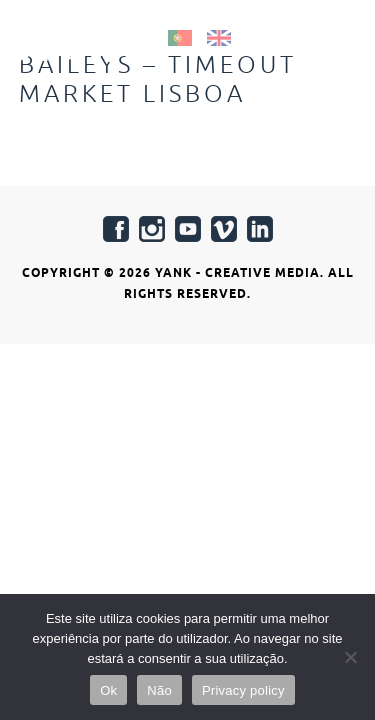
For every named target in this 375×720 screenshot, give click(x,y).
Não (159, 690)
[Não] (350, 657)
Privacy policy (243, 690)
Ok (108, 690)
